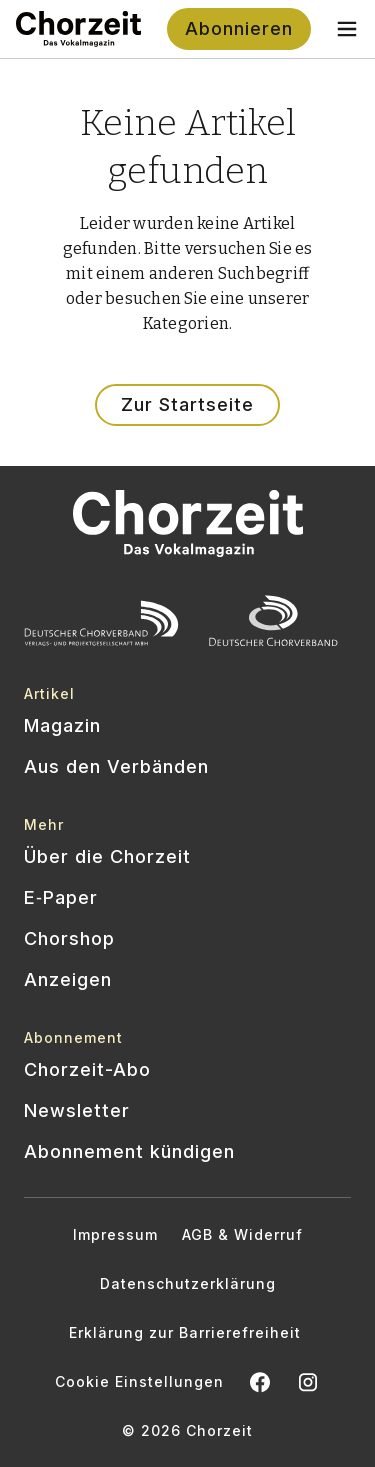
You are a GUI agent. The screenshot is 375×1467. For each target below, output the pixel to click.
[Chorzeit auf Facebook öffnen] (260, 1382)
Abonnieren (239, 28)
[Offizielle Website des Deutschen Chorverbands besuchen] (274, 623)
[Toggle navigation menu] (347, 29)
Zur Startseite (187, 404)
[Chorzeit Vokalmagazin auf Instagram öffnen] (308, 1382)
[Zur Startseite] (78, 29)
